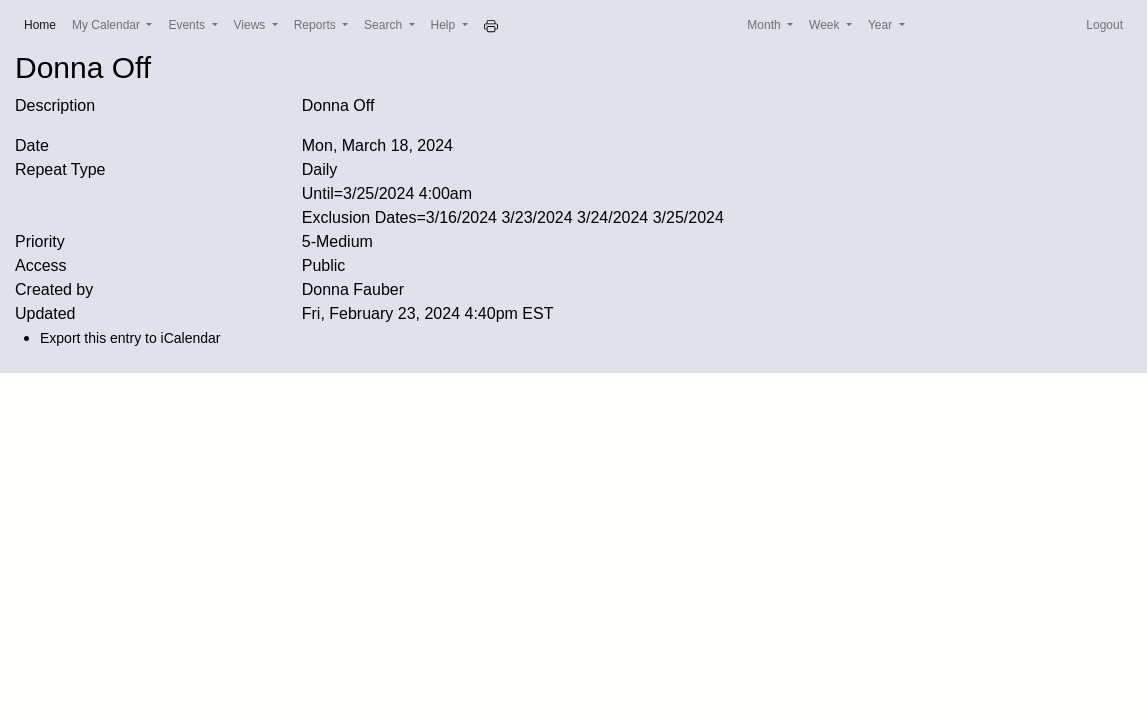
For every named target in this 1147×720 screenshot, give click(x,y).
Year (882, 25)
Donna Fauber (353, 289)
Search (384, 25)
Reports (316, 25)
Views (251, 25)
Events (188, 25)
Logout (1104, 25)
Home (44, 23)
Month (765, 25)
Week (826, 25)
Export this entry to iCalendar (130, 338)
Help (445, 25)
